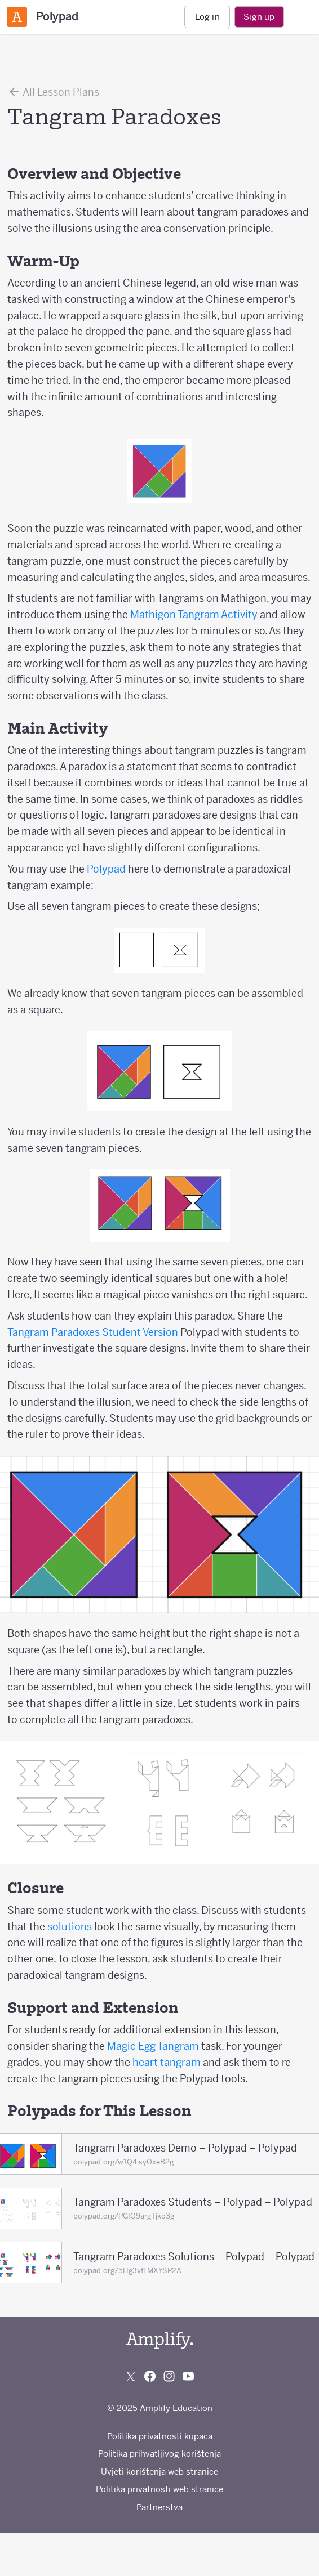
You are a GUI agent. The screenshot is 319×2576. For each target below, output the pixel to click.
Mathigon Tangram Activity (194, 614)
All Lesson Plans (53, 92)
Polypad (106, 868)
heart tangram (167, 2062)
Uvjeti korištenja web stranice (159, 2471)
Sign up (258, 16)
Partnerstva (159, 2507)
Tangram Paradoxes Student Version (93, 1332)
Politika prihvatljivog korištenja (159, 2453)
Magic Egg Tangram (154, 2046)
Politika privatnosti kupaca (159, 2436)
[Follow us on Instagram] (169, 2376)
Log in (207, 16)
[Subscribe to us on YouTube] (188, 2376)
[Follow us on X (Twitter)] (130, 2376)
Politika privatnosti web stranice (159, 2489)
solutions (69, 1926)
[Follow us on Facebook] (150, 2376)
